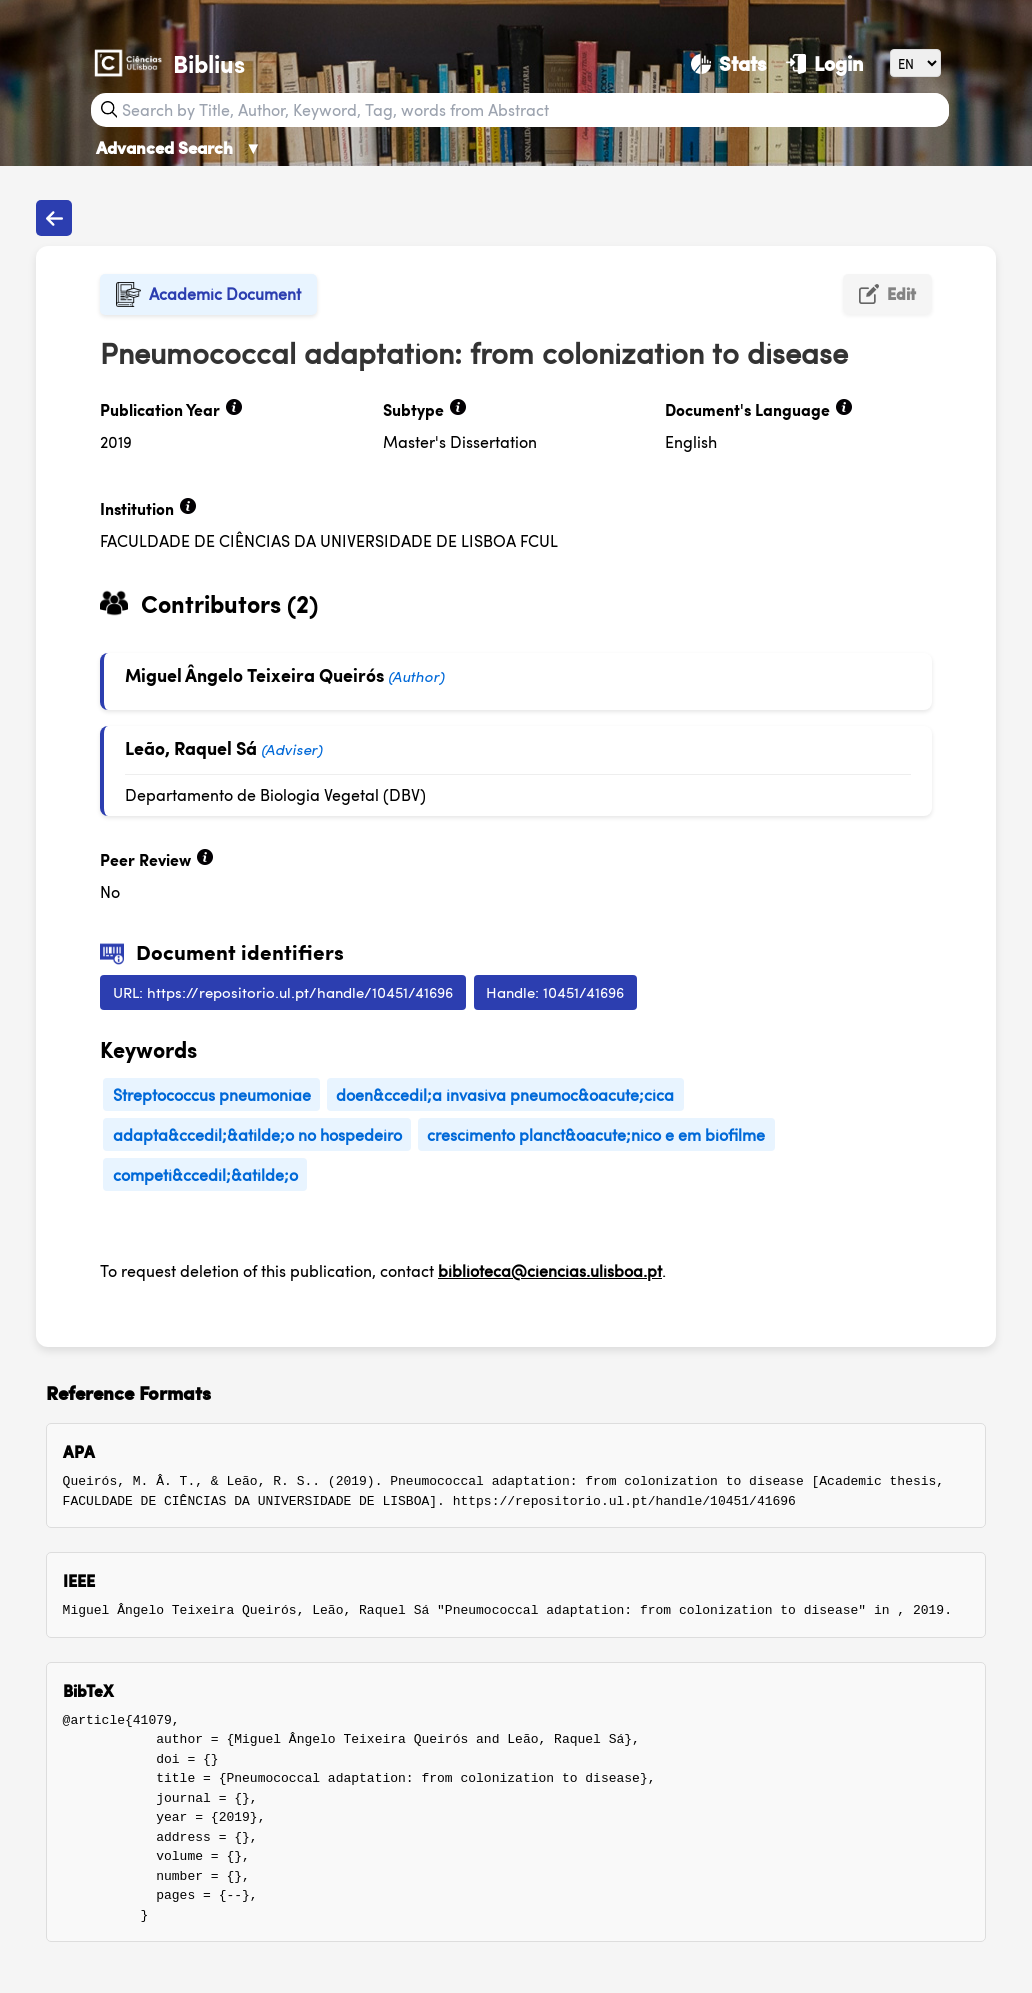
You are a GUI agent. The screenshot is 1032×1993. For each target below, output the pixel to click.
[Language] (915, 62)
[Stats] (728, 63)
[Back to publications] (54, 218)
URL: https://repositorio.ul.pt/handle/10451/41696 (283, 991)
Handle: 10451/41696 (555, 991)
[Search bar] (533, 110)
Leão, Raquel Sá (191, 747)
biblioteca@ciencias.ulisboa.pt (550, 1270)
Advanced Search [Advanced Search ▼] (179, 147)
